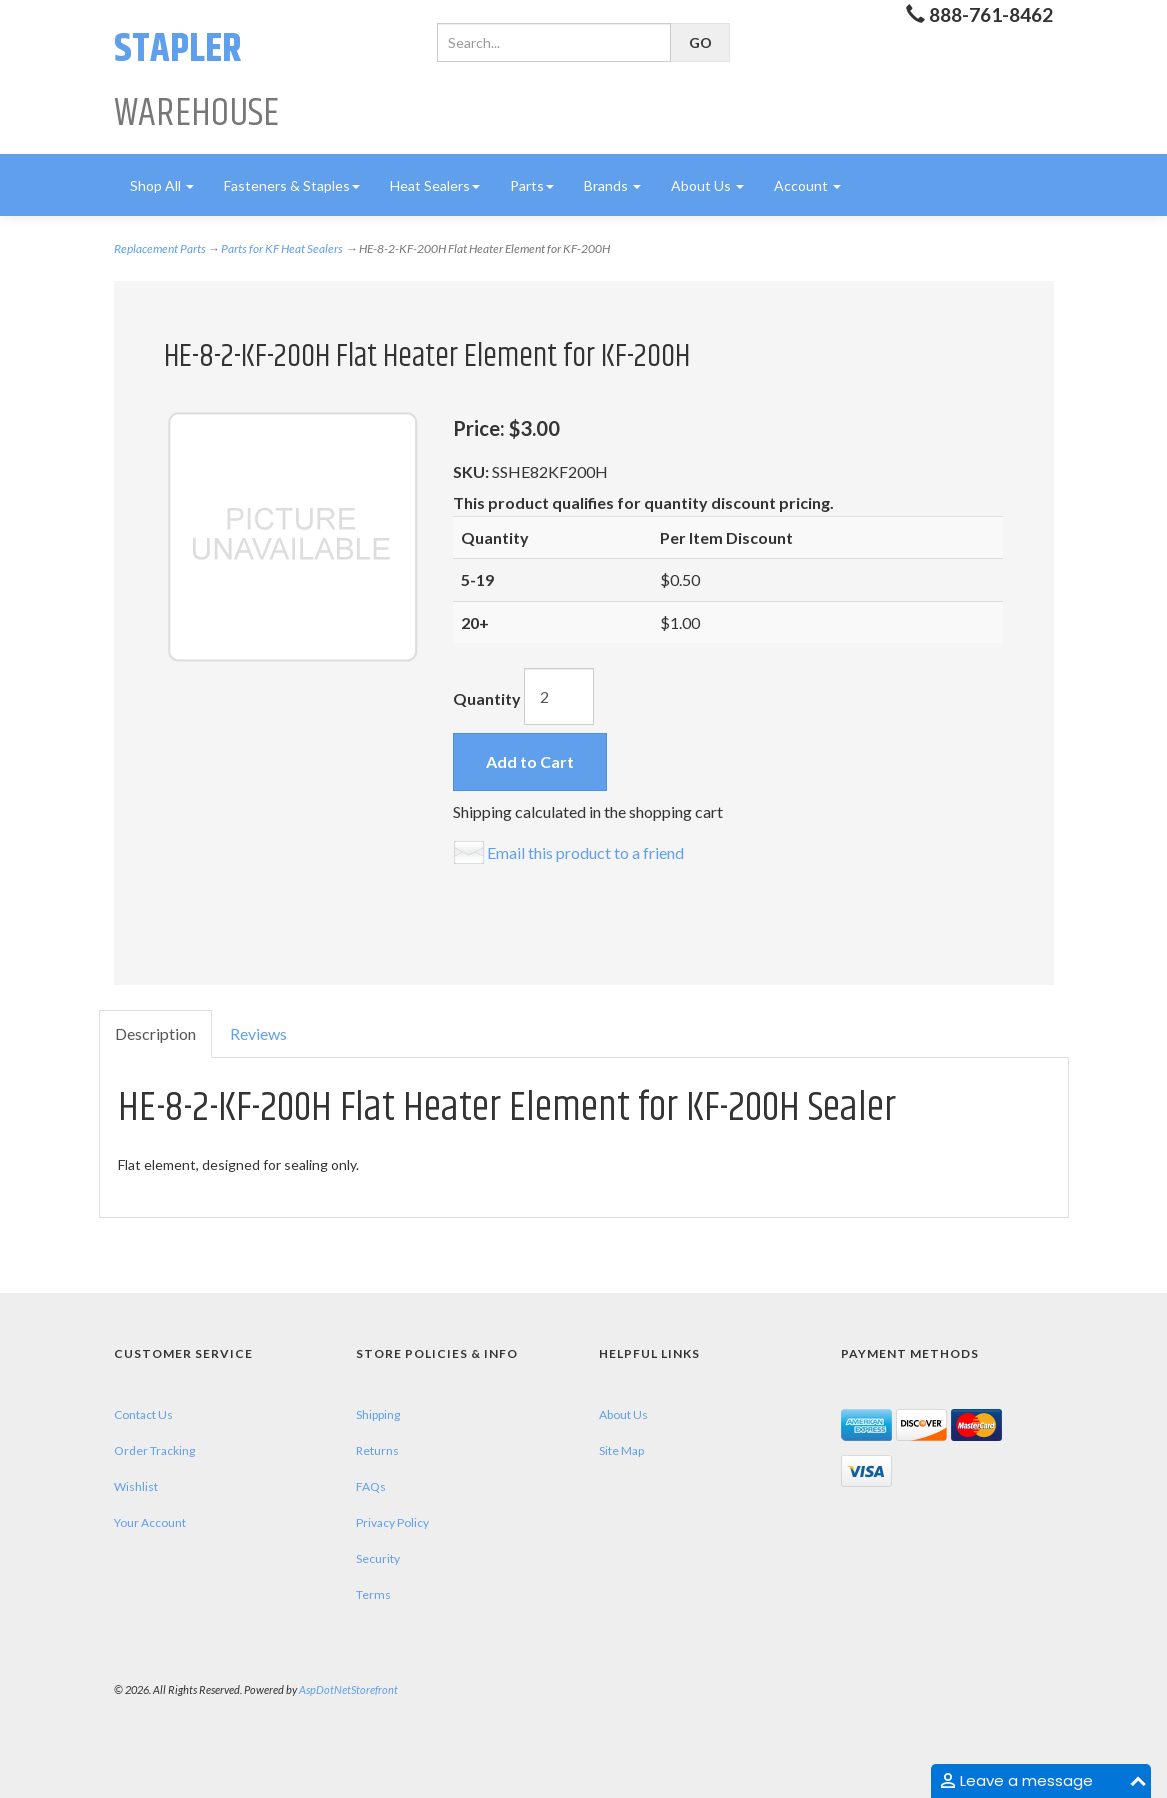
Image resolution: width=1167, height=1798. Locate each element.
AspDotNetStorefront (348, 1689)
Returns (377, 1450)
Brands (612, 185)
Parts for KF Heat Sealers (282, 248)
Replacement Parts (160, 248)
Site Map (621, 1450)
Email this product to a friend (585, 852)
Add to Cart (530, 761)
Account (807, 185)
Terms (373, 1594)
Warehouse (196, 81)
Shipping (378, 1414)
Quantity (487, 698)
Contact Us (143, 1414)
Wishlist (136, 1486)
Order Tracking (154, 1450)
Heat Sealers (435, 185)
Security (378, 1558)
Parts (532, 185)
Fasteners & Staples (292, 185)
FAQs (371, 1486)
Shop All (162, 185)
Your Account (150, 1522)
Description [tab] (155, 1033)
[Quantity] (559, 696)
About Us (707, 185)
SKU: (472, 471)
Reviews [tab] (258, 1033)
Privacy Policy (392, 1522)
